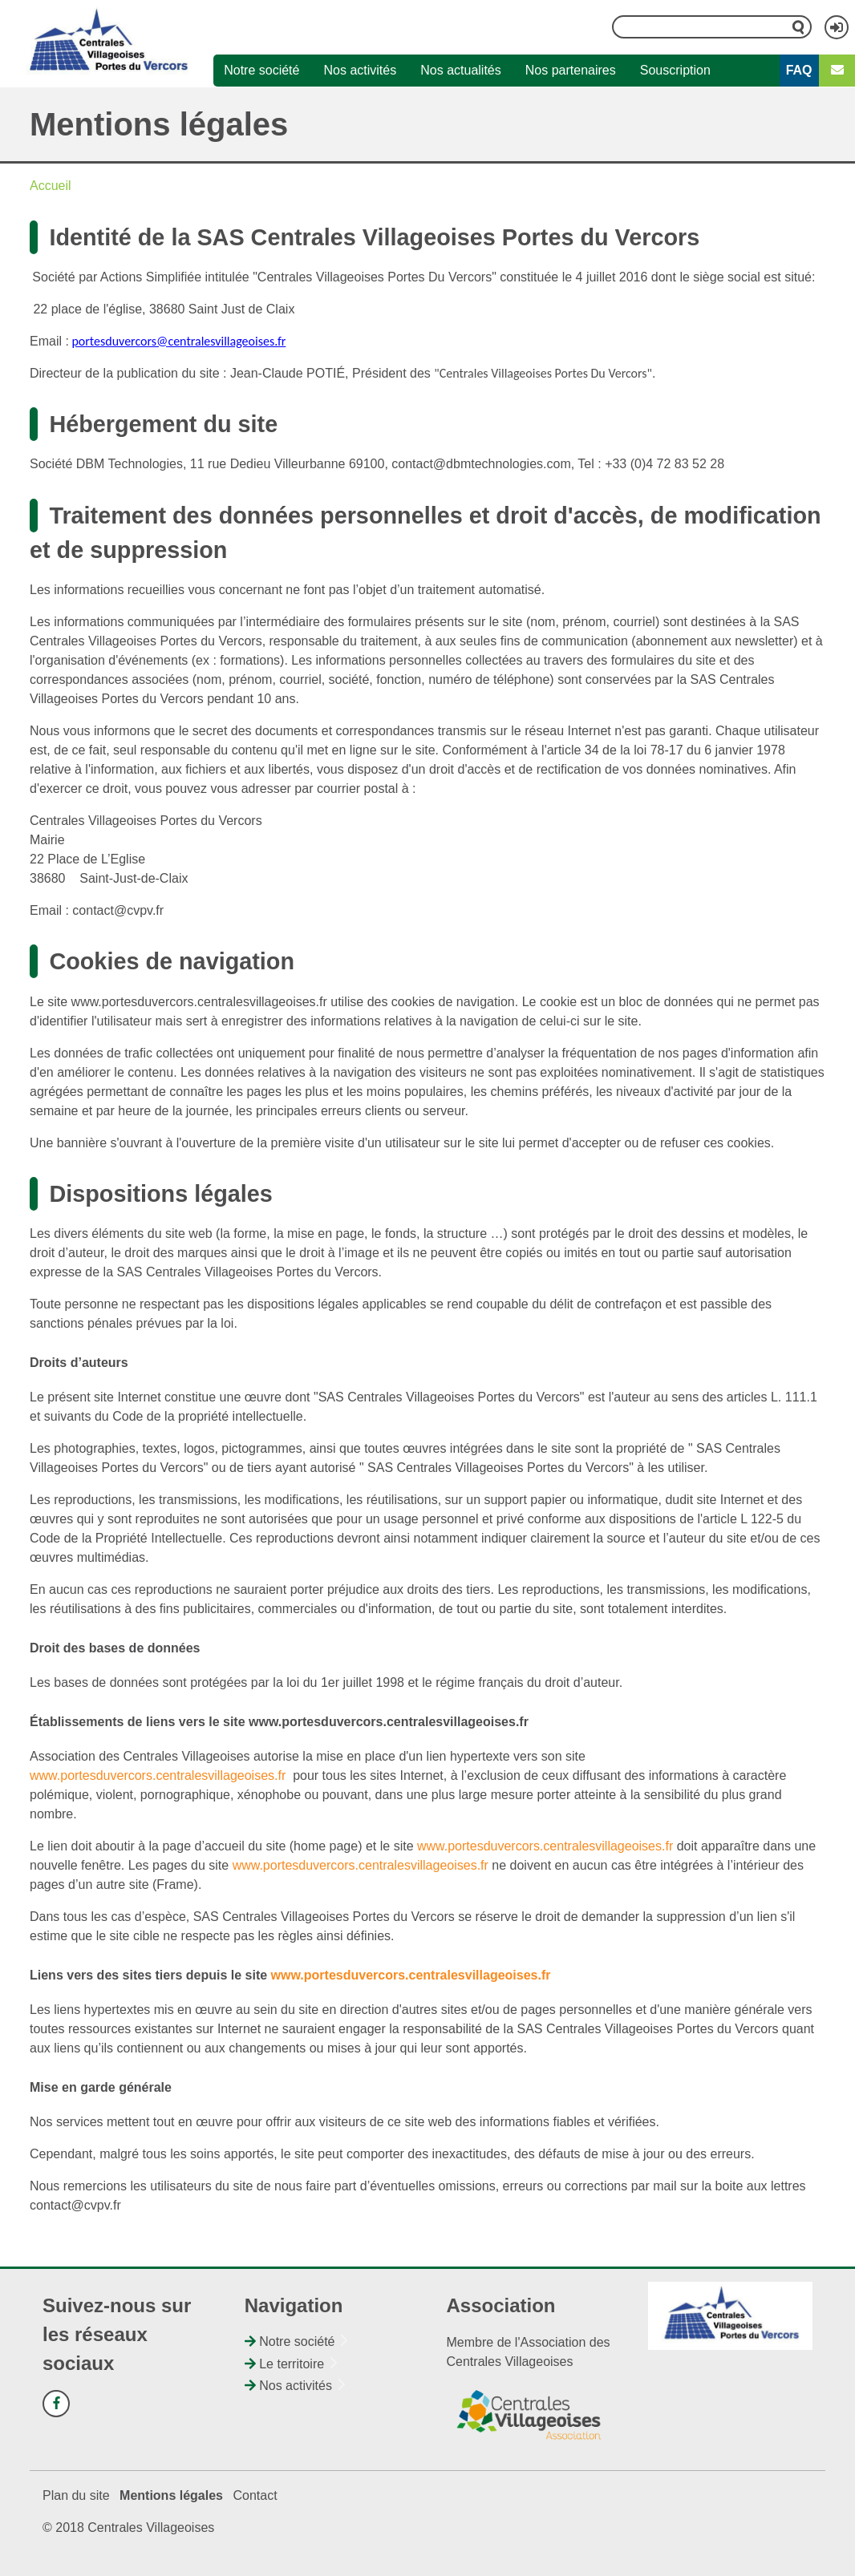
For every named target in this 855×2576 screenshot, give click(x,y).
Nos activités (360, 70)
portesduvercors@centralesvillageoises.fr (178, 341)
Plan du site (76, 2495)
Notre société (261, 70)
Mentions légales (171, 2495)
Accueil (50, 185)
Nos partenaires (570, 70)
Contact (255, 2495)
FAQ (799, 70)
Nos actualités (460, 70)
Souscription (675, 70)
